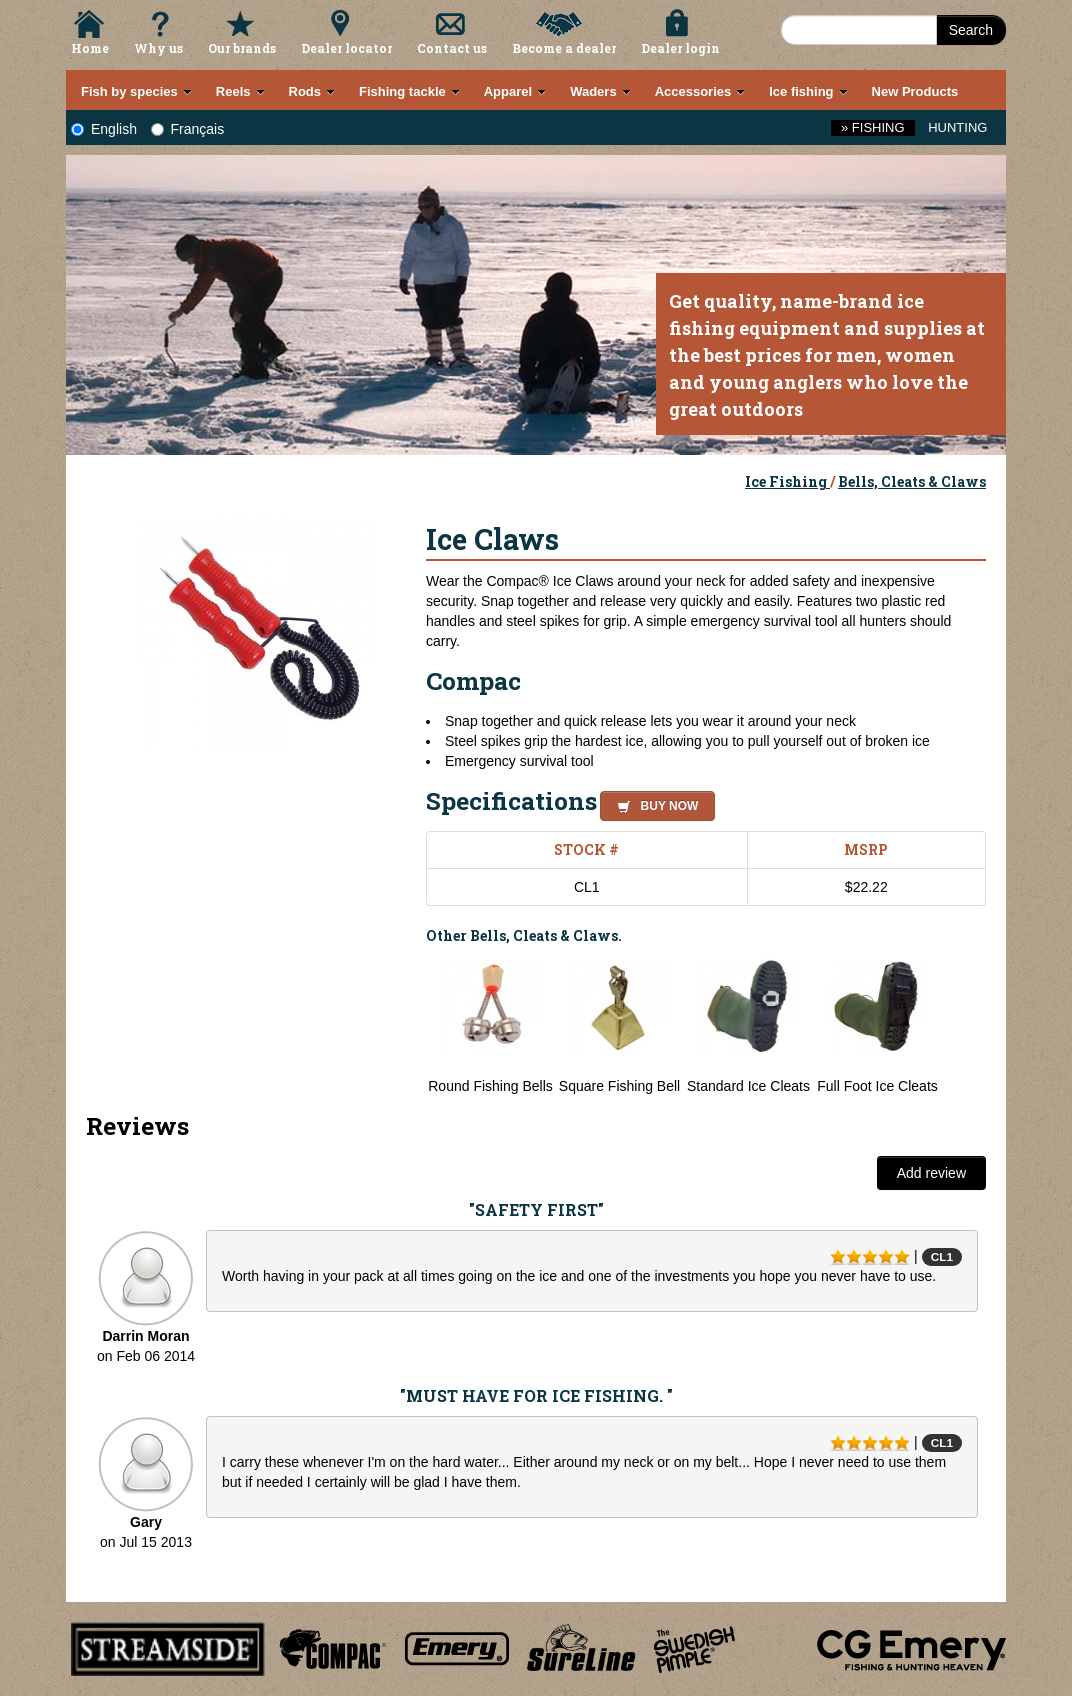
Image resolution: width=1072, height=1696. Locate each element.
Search (971, 30)
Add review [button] (931, 1173)
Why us (158, 48)
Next (966, 1026)
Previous (411, 1026)
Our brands (242, 48)
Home (90, 48)
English (104, 129)
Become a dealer (564, 48)
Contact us (452, 48)
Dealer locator (346, 48)
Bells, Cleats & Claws (912, 481)
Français (188, 129)
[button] (653, 803)
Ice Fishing (787, 481)
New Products (915, 91)
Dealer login (680, 48)
